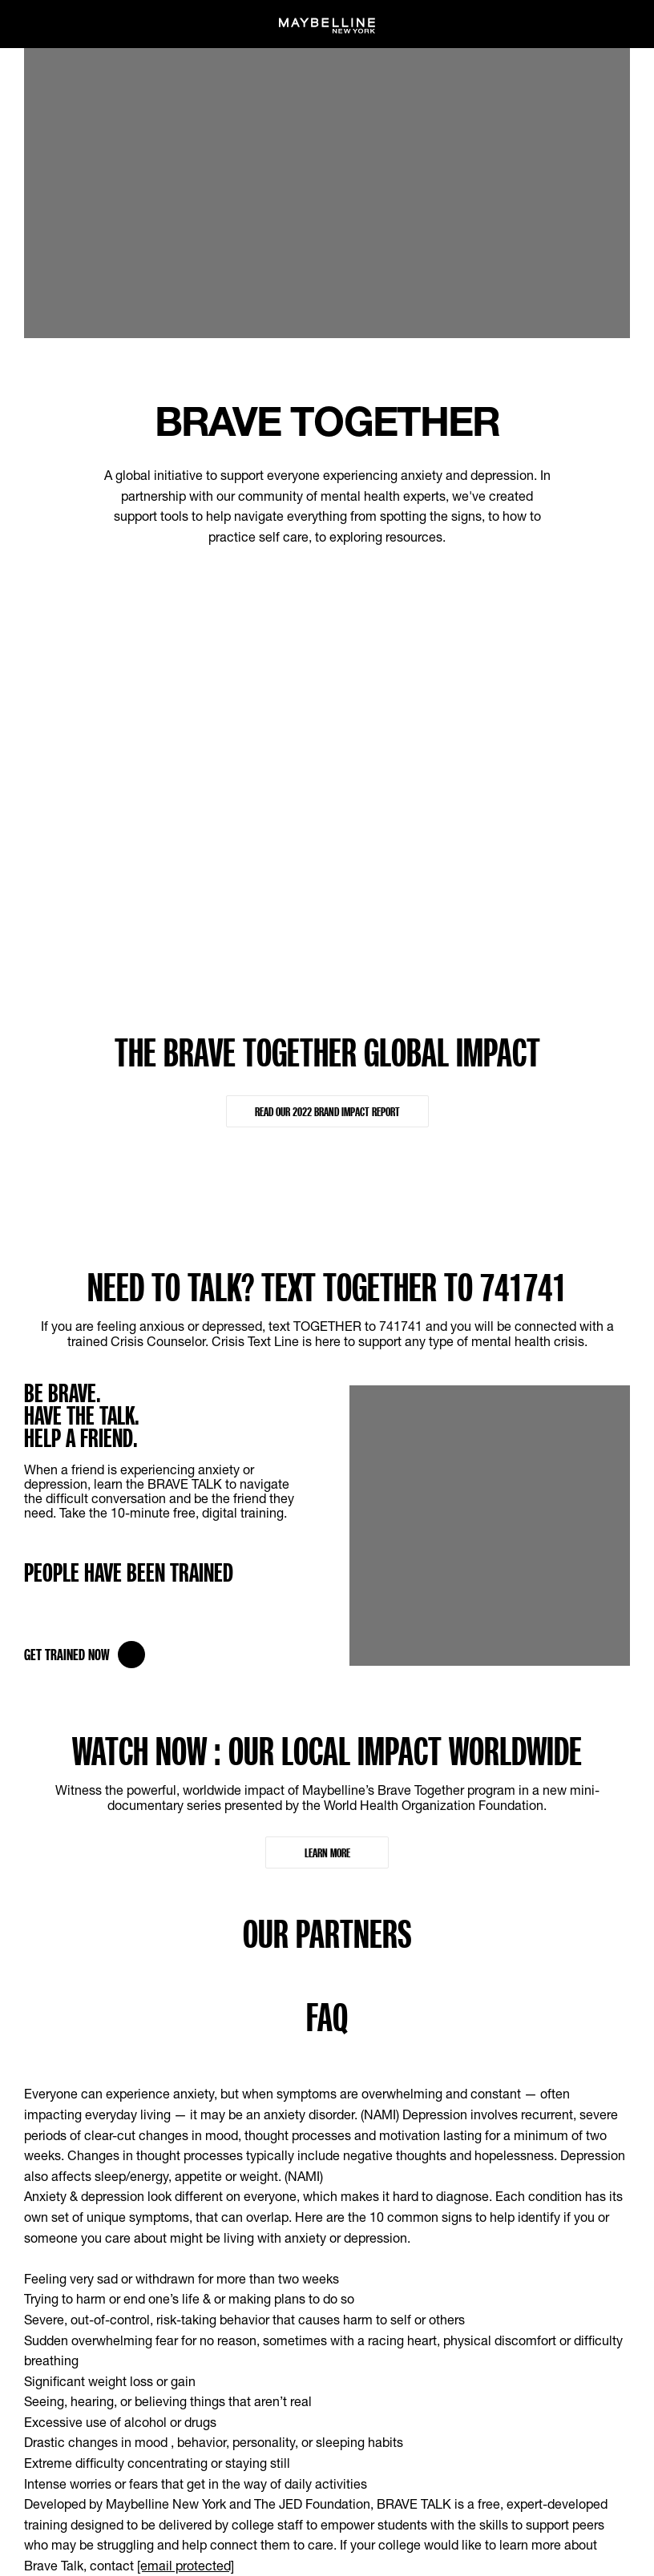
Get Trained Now (84, 1654)
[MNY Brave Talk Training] (489, 1395)
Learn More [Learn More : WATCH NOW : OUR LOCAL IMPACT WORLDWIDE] (327, 1852)
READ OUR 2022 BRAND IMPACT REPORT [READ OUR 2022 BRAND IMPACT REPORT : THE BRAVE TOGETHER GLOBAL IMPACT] (327, 1111)
